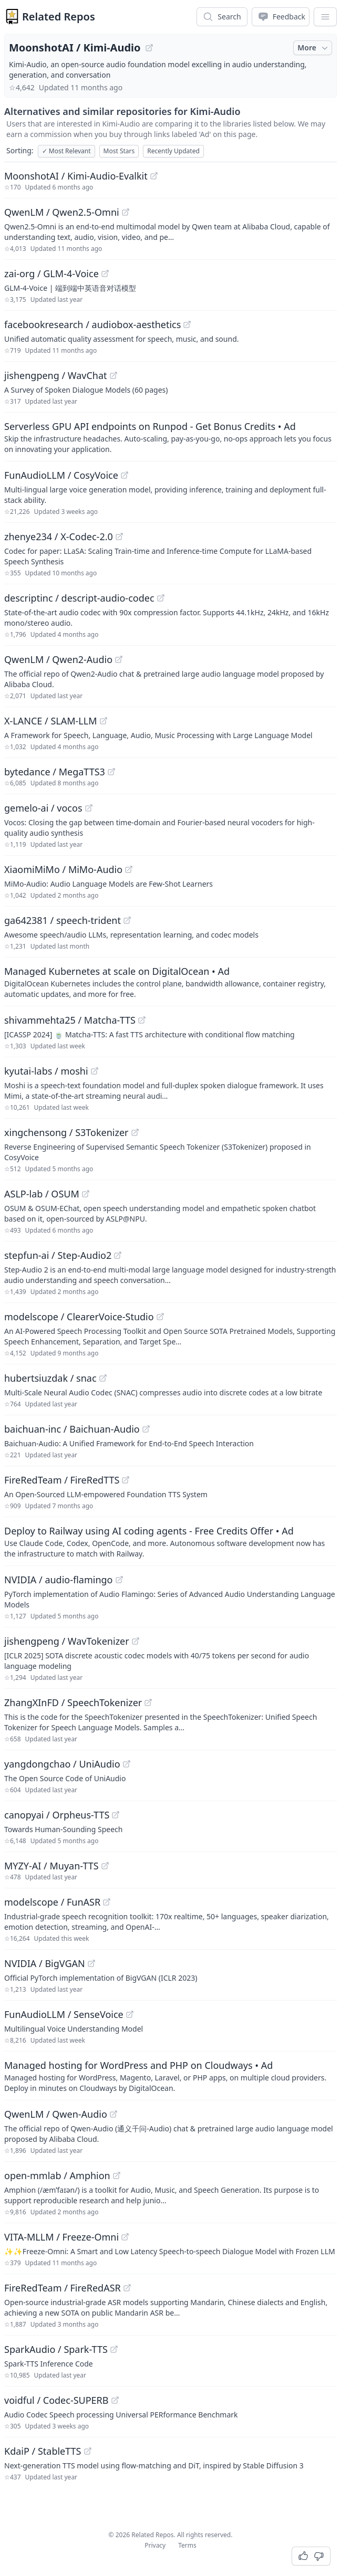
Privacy (155, 2545)
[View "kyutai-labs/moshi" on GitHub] (94, 1071)
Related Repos (58, 16)
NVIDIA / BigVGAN (44, 1963)
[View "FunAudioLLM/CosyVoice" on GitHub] (124, 475)
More (313, 48)
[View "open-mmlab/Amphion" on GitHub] (116, 2175)
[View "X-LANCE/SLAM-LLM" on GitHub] (103, 721)
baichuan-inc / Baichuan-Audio (72, 1429)
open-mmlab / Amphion (57, 2175)
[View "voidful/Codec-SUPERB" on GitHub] (115, 2400)
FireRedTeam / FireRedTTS (61, 1480)
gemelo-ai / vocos (43, 808)
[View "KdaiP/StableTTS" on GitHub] (88, 2451)
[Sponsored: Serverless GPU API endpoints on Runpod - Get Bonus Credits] (170, 437)
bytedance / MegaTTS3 (54, 771)
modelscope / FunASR (52, 1902)
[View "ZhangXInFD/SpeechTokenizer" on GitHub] (148, 1702)
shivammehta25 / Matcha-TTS (70, 1020)
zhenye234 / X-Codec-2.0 (58, 536)
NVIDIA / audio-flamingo (58, 1579)
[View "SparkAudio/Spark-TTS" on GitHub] (114, 2349)
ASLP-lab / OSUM (41, 1193)
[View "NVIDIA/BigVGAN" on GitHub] (91, 1963)
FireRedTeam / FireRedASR (62, 2287)
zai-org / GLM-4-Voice (51, 273)
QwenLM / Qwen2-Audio (58, 659)
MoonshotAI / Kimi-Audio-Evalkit (76, 176)
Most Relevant (66, 150)
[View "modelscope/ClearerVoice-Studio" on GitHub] (160, 1316)
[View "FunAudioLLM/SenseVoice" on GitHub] (130, 2014)
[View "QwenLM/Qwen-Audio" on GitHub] (113, 2114)
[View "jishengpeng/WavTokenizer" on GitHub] (135, 1641)
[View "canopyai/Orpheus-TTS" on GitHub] (115, 1815)
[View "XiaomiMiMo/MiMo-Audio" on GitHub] (129, 869)
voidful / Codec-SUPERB (56, 2400)
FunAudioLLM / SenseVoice (63, 2014)
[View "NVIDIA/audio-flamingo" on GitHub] (119, 1579)
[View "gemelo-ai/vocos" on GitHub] (89, 808)
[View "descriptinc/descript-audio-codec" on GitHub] (161, 598)
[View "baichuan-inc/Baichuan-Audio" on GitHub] (146, 1429)
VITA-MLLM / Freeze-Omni (61, 2237)
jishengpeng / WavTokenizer (66, 1641)
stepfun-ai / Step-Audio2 (57, 1255)
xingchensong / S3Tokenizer (66, 1132)
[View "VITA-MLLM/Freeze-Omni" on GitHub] (125, 2237)
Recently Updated (173, 150)
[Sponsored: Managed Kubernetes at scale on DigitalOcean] (170, 982)
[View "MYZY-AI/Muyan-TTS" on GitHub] (105, 1866)
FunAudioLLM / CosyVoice (61, 475)
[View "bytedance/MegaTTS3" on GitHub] (111, 771)
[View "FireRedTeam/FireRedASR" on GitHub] (127, 2288)
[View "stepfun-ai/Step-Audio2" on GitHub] (117, 1255)
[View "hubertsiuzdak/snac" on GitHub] (103, 1378)
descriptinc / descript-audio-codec (79, 598)
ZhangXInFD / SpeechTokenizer (73, 1702)
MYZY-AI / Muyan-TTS (51, 1865)
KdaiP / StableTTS (42, 2451)
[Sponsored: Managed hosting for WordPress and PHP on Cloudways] (170, 2076)
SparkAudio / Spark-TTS (56, 2349)
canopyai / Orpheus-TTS (56, 1815)
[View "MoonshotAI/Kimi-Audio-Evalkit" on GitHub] (154, 176)
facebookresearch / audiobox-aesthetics (92, 324)
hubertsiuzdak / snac (50, 1378)
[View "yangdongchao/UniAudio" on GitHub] (126, 1764)
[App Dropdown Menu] (325, 16)
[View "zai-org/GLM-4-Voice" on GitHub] (105, 273)
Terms (187, 2545)
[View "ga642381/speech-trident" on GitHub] (127, 920)
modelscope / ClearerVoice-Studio (79, 1316)
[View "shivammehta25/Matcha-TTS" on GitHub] (142, 1020)
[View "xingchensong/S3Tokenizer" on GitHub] (135, 1132)
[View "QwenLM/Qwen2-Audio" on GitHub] (119, 659)
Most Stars (119, 150)
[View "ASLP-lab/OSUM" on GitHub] (85, 1194)
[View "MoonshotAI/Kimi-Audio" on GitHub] (149, 48)
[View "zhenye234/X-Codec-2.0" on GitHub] (119, 536)
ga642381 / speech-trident (62, 920)
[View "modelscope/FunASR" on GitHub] (106, 1902)
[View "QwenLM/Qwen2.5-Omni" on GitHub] (125, 212)
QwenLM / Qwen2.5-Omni (61, 212)
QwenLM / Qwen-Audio (55, 2114)
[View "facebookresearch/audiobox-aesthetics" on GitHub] (187, 324)
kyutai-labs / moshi (46, 1071)
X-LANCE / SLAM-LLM (50, 720)
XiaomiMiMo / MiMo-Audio (63, 869)
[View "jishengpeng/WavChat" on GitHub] (113, 375)
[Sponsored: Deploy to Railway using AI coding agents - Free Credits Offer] (170, 1541)
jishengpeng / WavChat (55, 375)
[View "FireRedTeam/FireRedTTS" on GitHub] (125, 1480)
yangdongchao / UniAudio (62, 1764)
